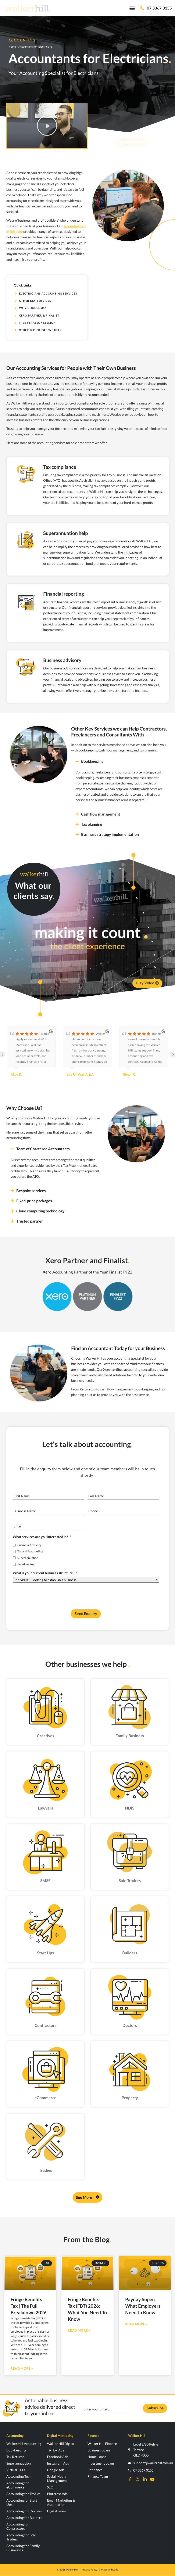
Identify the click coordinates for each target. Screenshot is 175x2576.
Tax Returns (15, 2457)
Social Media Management (57, 2479)
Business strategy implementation (110, 834)
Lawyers (45, 1808)
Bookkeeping (92, 761)
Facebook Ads (57, 2457)
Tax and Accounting (30, 1551)
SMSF (45, 1880)
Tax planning (91, 824)
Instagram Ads (58, 2463)
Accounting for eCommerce (17, 2485)
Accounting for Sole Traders (21, 2537)
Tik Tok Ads (55, 2450)
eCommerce (45, 2097)
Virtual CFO (15, 2470)
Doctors (129, 2025)
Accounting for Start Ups (21, 2502)
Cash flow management (100, 814)
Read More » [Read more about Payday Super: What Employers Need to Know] (136, 2324)
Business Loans (99, 2450)
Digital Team (56, 2511)
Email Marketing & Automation (61, 2502)
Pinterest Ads (57, 2494)
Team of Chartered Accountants (43, 1148)
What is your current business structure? (45, 1573)
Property (130, 2097)
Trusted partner (29, 1221)
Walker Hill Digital (61, 2444)
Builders (129, 1952)
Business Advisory (29, 1545)
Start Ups (45, 1952)
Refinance (95, 2470)
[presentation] (45, 1594)
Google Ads (56, 2470)
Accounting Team (19, 2476)
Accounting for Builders (24, 2518)
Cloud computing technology (40, 1211)
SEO (50, 2487)
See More (84, 2197)
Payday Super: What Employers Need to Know (143, 2305)
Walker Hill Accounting (23, 2444)
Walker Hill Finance (102, 2444)
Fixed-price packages (34, 1200)
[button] (132, 8)
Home (12, 46)
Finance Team (98, 2476)
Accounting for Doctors (24, 2511)
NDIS (129, 1808)
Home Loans (97, 2457)
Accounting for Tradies (23, 2494)
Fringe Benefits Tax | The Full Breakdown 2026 (29, 2305)
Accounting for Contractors (17, 2526)
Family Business (129, 1735)
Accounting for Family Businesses (23, 2548)
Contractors (45, 2025)
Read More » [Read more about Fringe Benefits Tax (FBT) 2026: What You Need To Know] (79, 2330)
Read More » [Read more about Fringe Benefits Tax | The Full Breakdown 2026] (22, 2368)
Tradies (45, 2170)
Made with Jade (109, 2569)
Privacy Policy (89, 2569)
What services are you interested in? (42, 1537)
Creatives (45, 1735)
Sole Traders (130, 1880)
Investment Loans (101, 2463)
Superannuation (27, 1558)
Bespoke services (31, 1190)
